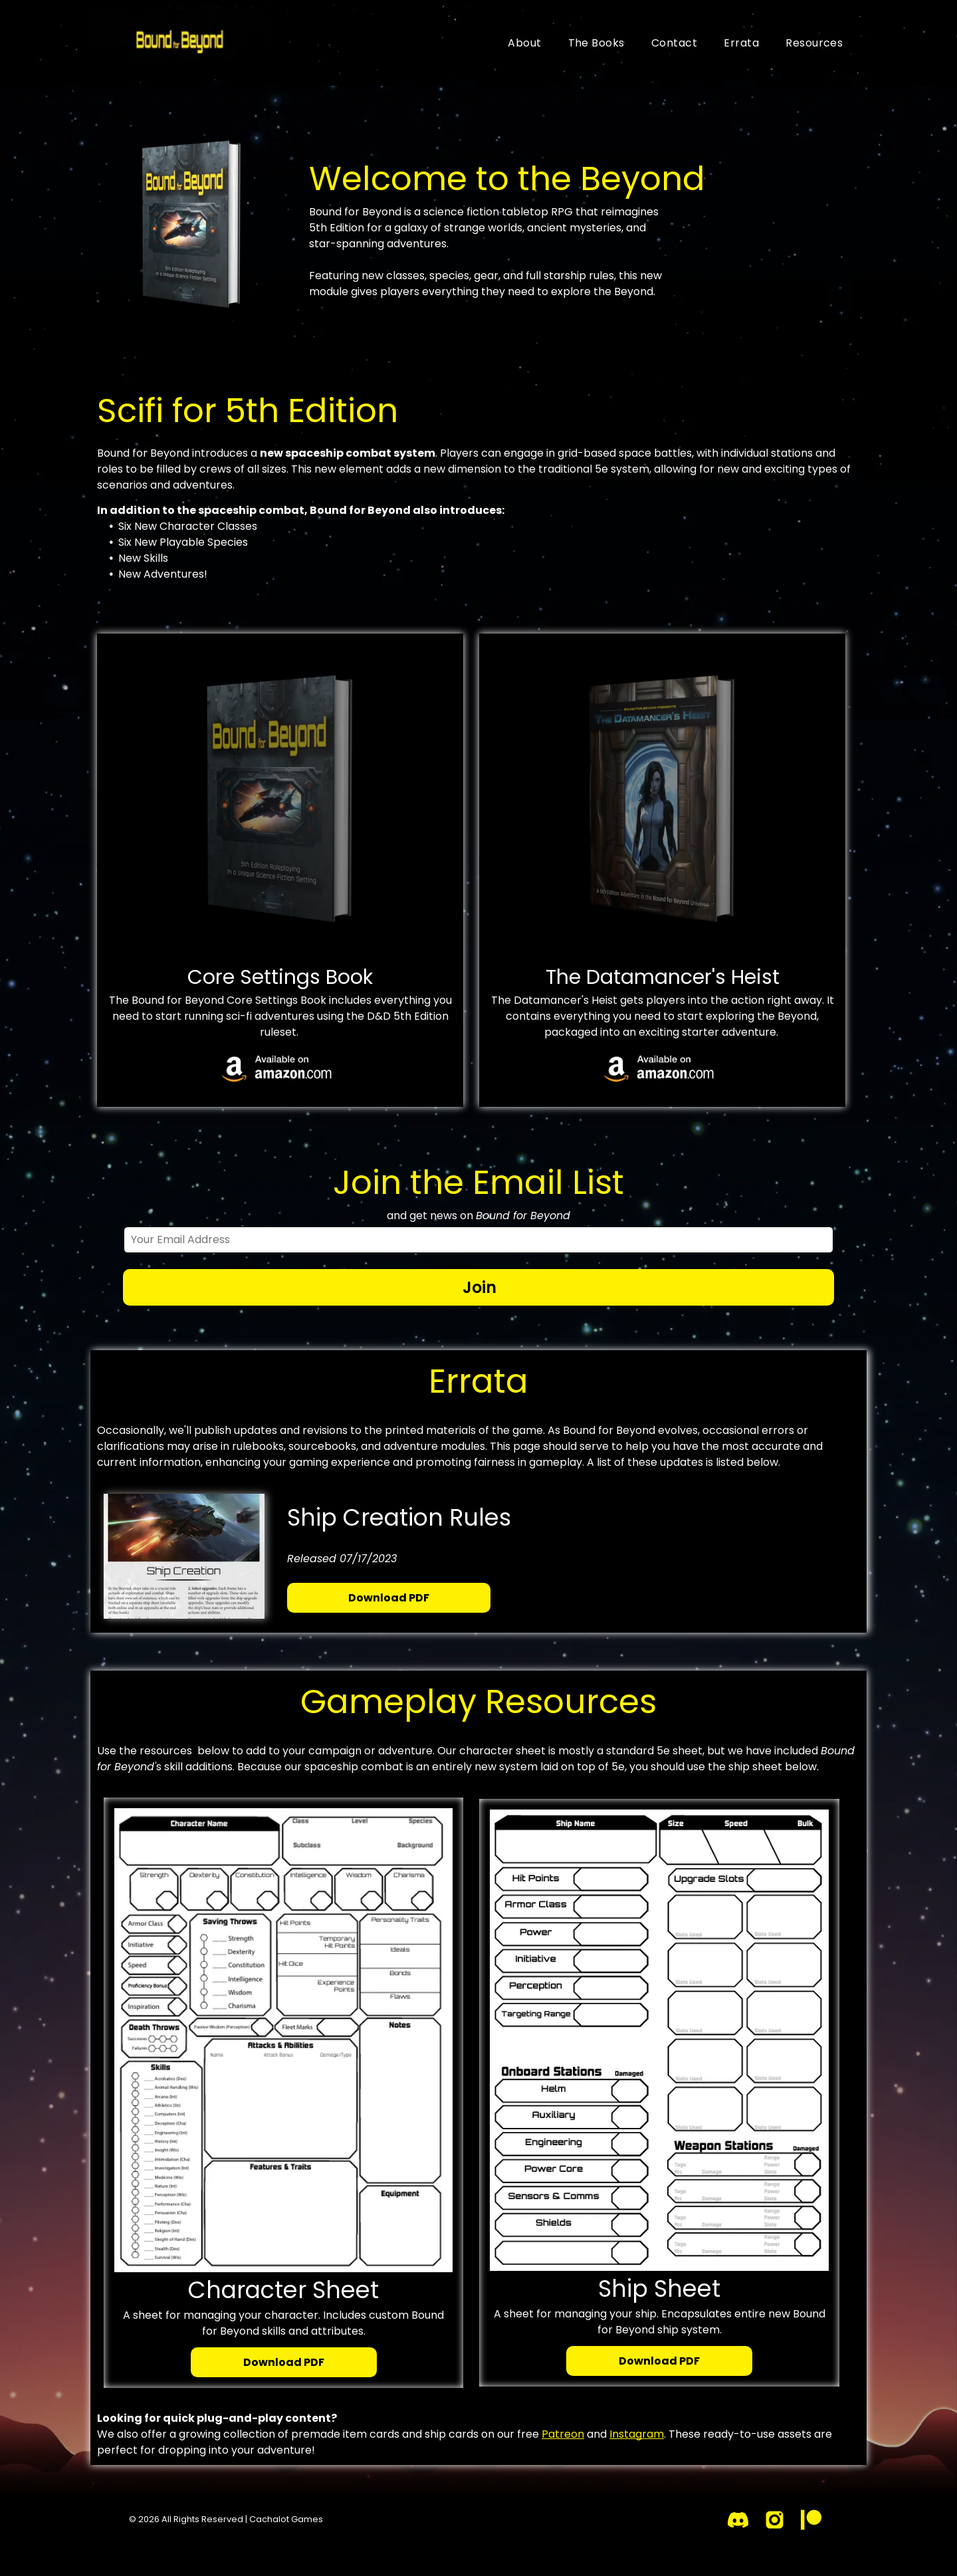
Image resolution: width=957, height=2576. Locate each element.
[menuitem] (524, 43)
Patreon (563, 2434)
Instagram (636, 2434)
